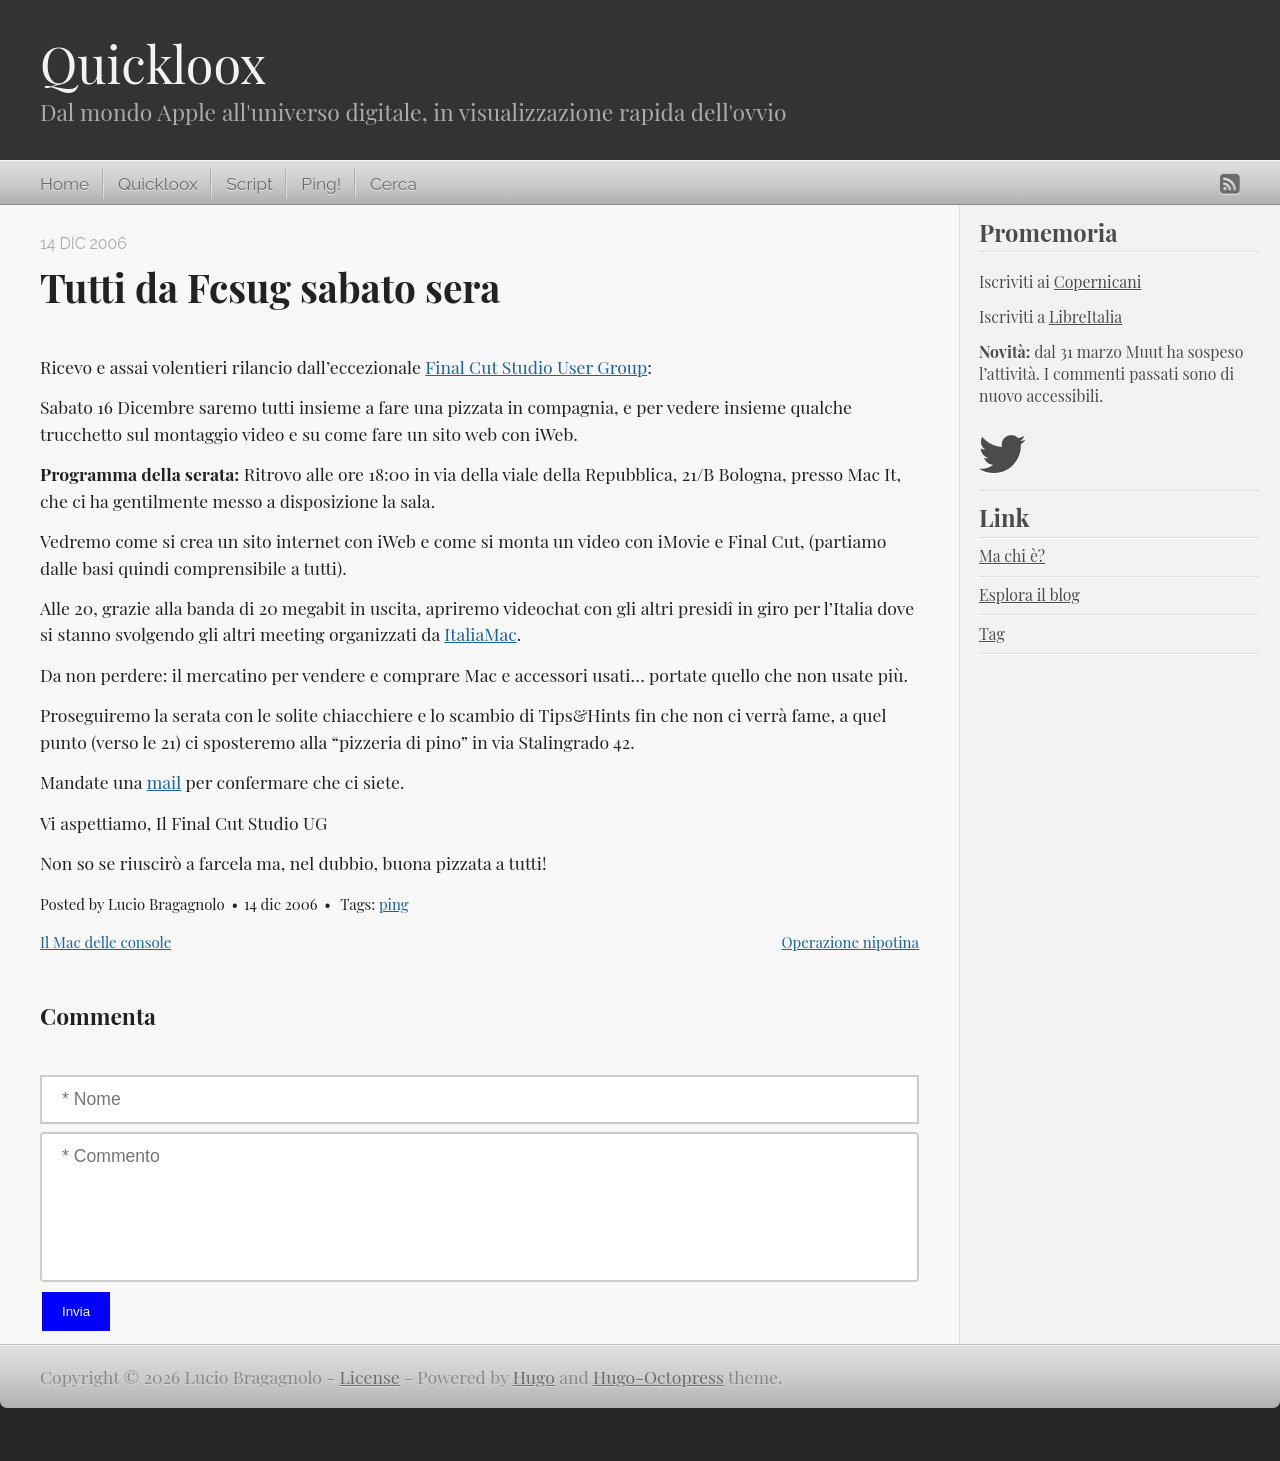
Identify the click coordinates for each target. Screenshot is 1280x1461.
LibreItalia (1085, 316)
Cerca (393, 184)
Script (249, 184)
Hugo (534, 1376)
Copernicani (1098, 281)
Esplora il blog (1029, 594)
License (370, 1376)
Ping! (321, 184)
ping (394, 904)
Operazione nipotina (850, 942)
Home (64, 184)
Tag (992, 633)
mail (164, 781)
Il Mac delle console (105, 942)
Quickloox (153, 63)
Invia (76, 1311)
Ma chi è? (1012, 555)
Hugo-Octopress (658, 1376)
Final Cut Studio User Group (536, 366)
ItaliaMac (480, 633)
